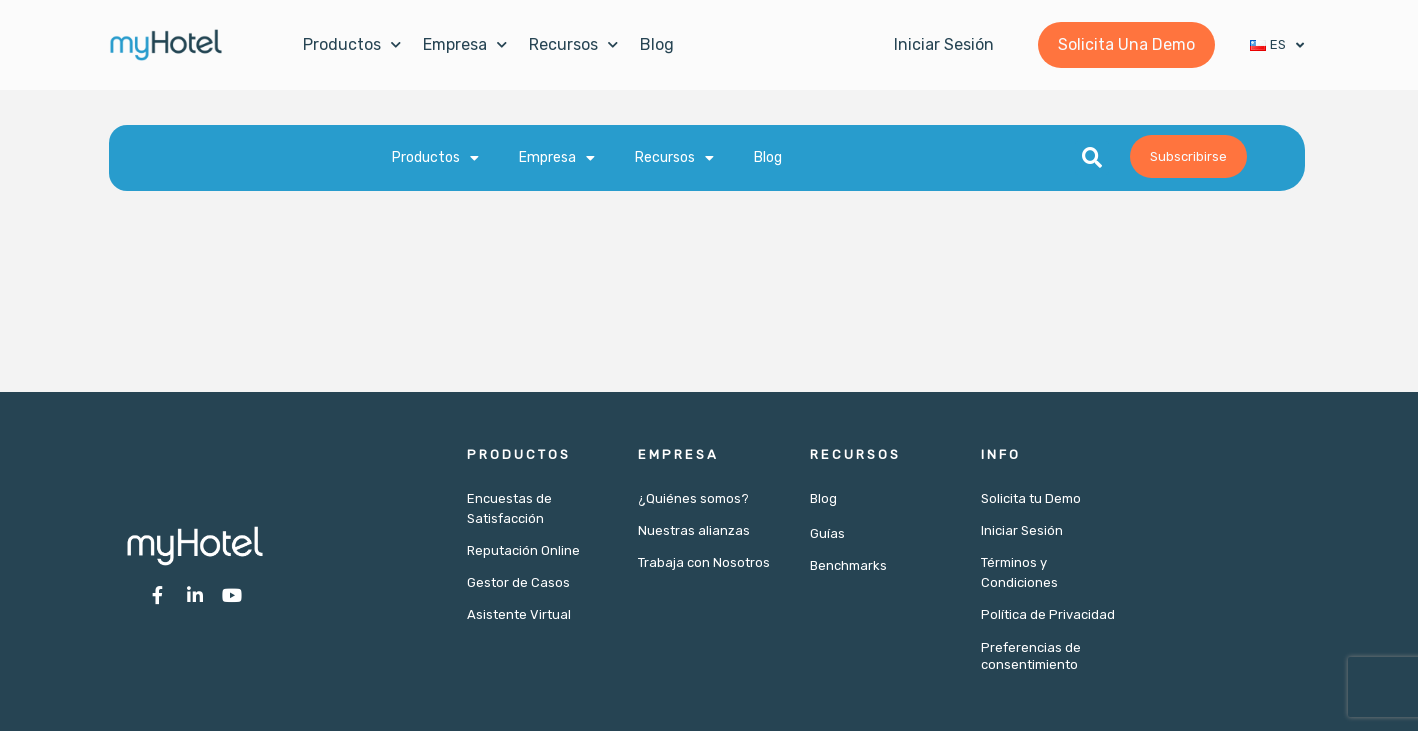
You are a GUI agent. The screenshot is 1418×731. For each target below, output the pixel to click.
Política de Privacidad (1048, 614)
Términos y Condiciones (1019, 572)
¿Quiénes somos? (693, 498)
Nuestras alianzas (694, 530)
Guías (827, 533)
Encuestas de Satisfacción (509, 508)
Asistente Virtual (519, 614)
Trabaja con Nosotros (704, 562)
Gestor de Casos (518, 582)
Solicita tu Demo (1031, 498)
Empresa (465, 44)
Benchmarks (848, 565)
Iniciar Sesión (1022, 530)
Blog (657, 44)
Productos (352, 44)
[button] (1092, 158)
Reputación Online (523, 550)
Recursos (573, 44)
